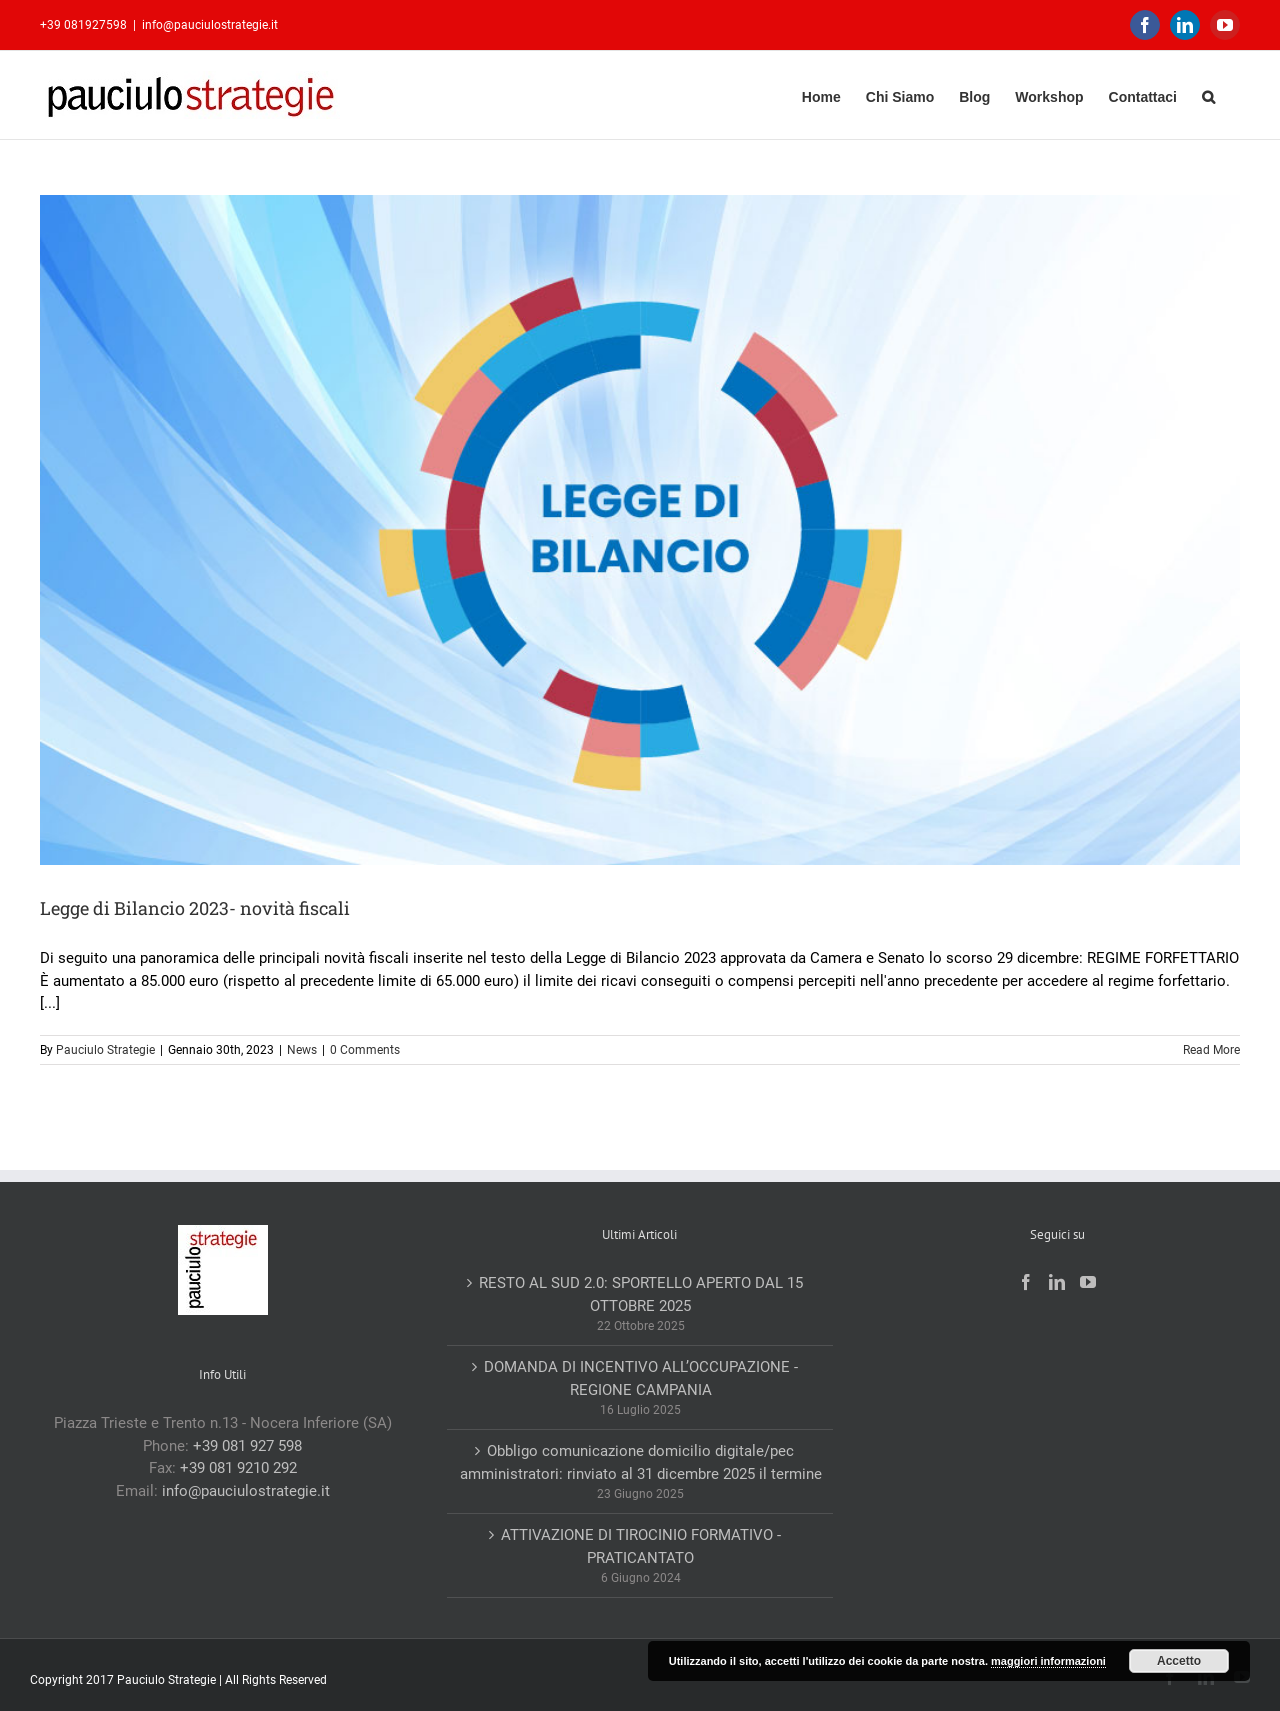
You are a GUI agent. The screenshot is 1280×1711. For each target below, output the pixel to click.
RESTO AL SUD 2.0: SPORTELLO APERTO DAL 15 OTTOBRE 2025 (641, 1294)
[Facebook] (1026, 1282)
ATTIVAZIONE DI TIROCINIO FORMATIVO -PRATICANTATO (641, 1546)
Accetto (1179, 1661)
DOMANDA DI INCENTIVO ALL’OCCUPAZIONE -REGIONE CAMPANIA (641, 1378)
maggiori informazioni (1048, 1661)
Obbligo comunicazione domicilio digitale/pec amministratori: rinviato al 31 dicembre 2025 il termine (641, 1462)
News (302, 1050)
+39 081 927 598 (247, 1446)
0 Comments (365, 1050)
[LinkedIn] (1057, 1282)
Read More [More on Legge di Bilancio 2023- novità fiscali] (1211, 1050)
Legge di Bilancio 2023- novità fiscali (195, 908)
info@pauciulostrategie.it (210, 25)
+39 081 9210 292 (238, 1468)
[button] (1208, 94)
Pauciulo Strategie (105, 1050)
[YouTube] (1088, 1282)
